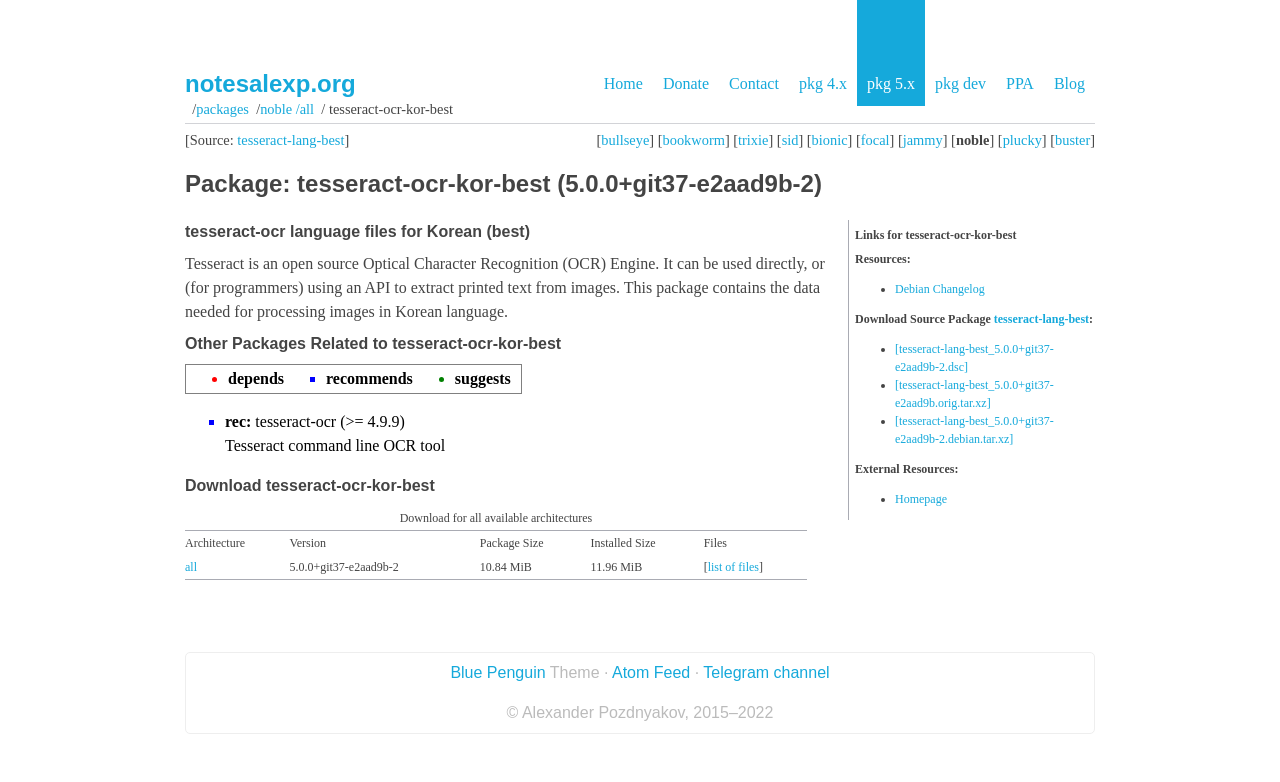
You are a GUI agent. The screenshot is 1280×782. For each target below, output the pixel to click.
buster (1072, 140)
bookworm (694, 140)
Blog (1069, 83)
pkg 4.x (823, 83)
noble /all (287, 109)
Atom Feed (651, 672)
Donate (686, 83)
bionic (830, 140)
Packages (222, 109)
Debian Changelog (940, 289)
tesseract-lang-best (290, 140)
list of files (733, 567)
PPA (1020, 83)
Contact (754, 83)
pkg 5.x (891, 83)
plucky (1022, 140)
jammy (923, 140)
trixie (753, 140)
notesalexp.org (270, 83)
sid (790, 140)
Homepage (921, 499)
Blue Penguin (497, 672)
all (191, 567)
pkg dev (960, 83)
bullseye (625, 140)
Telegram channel (766, 672)
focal (875, 140)
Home (623, 83)
